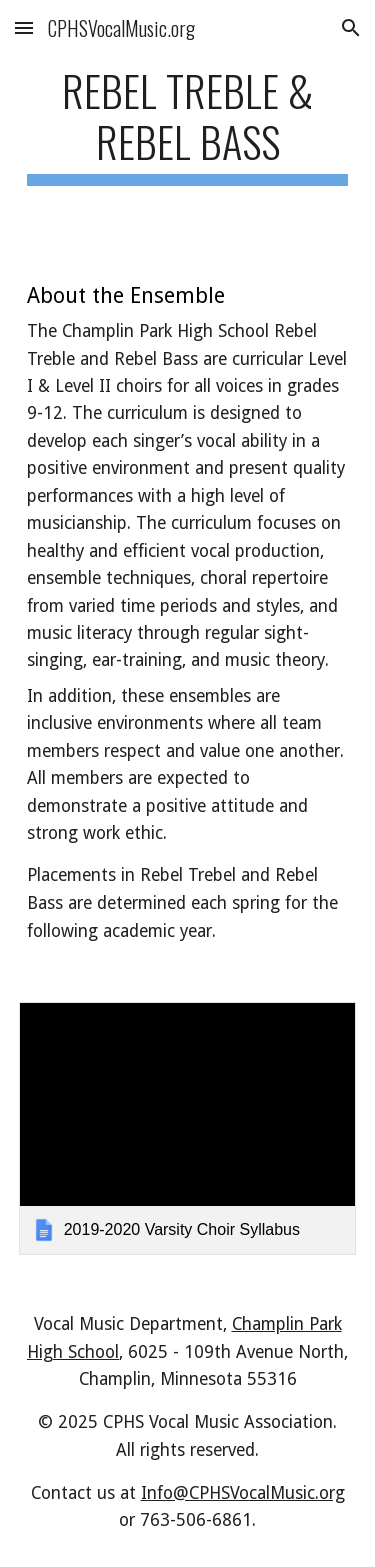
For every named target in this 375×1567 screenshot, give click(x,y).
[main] (188, 125)
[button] (24, 27)
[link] (188, 1128)
